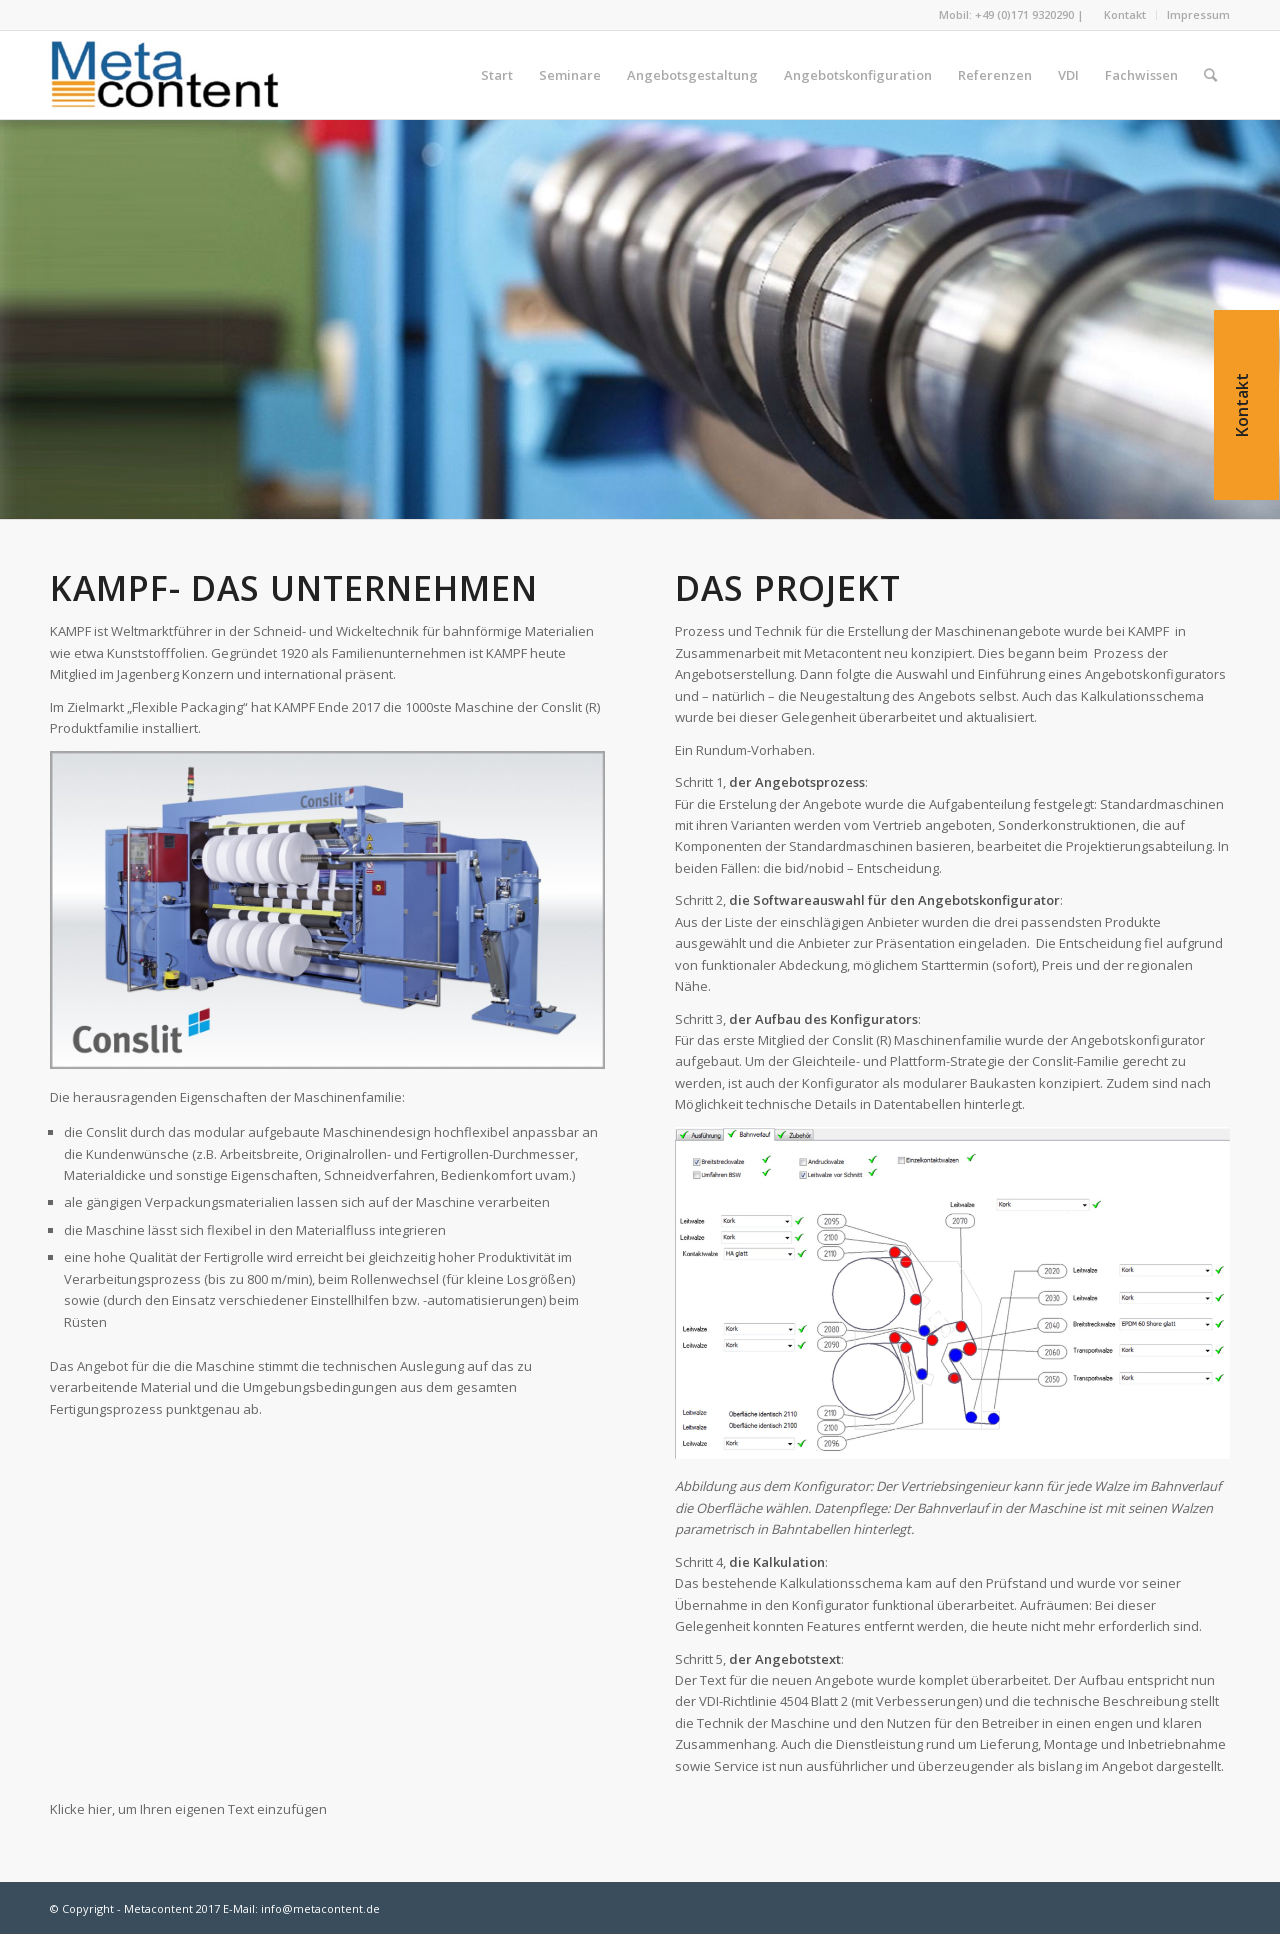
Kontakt (1125, 14)
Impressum (1198, 14)
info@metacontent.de (320, 1908)
